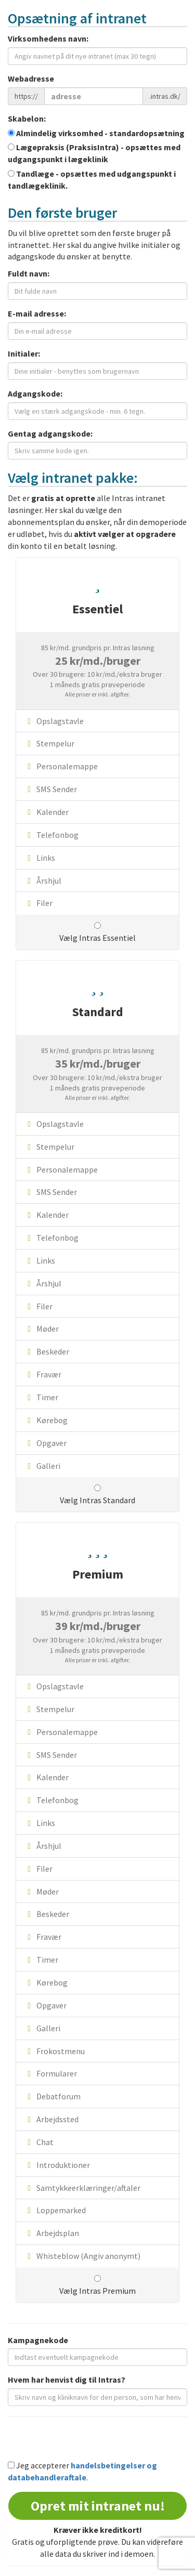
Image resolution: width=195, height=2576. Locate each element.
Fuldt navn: (28, 273)
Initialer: (24, 353)
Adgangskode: (35, 393)
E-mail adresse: (37, 313)
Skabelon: (27, 118)
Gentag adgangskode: (50, 433)
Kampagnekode (38, 2340)
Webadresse (31, 78)
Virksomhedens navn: (48, 38)
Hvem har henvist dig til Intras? (66, 2379)
